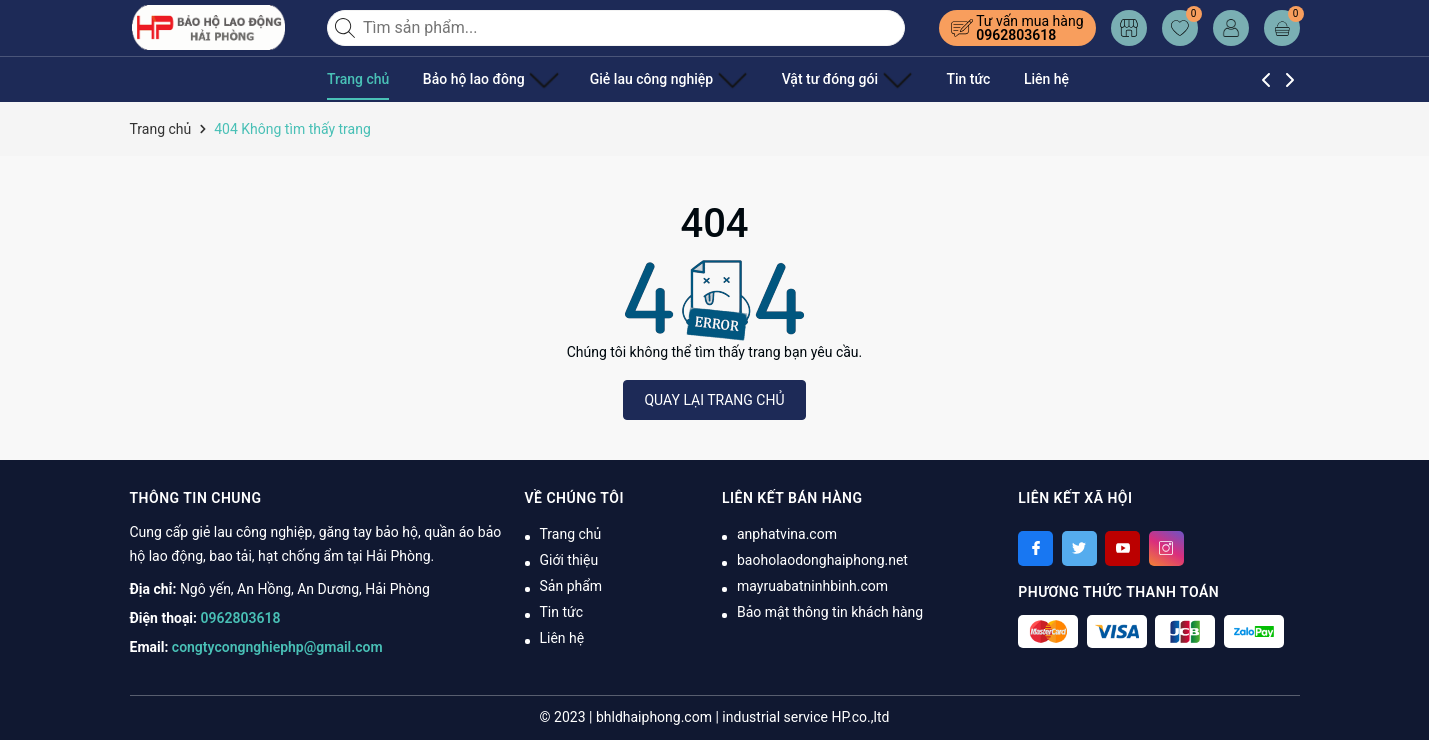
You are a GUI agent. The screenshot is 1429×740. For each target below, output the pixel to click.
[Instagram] (1166, 548)
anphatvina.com (787, 534)
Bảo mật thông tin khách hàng (830, 612)
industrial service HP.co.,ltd (805, 717)
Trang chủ (358, 79)
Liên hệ (996, 79)
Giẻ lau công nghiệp (644, 79)
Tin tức (919, 79)
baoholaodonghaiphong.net (822, 560)
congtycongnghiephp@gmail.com (277, 647)
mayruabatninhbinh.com (812, 586)
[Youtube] (1122, 548)
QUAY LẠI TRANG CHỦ (714, 400)
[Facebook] (1035, 548)
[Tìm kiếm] (347, 28)
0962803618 (1016, 35)
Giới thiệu (569, 560)
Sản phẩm (571, 586)
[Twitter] (1079, 548)
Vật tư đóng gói (806, 79)
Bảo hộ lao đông (483, 79)
